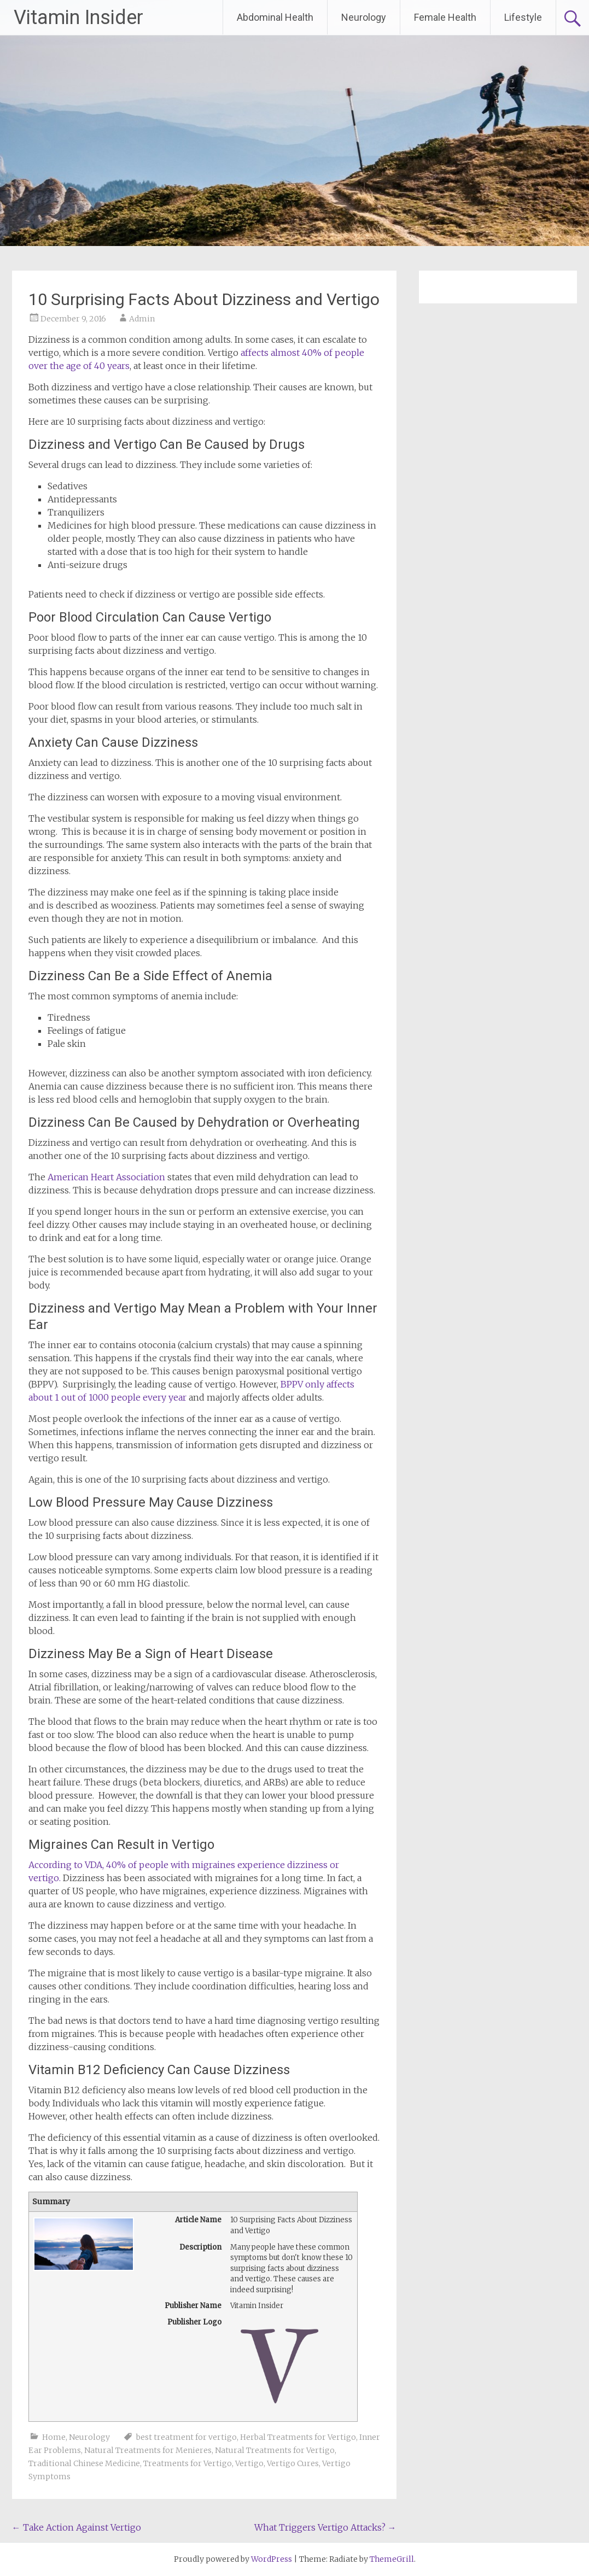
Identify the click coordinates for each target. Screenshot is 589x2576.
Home (54, 2437)
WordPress (271, 2559)
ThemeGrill (392, 2559)
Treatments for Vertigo (187, 2463)
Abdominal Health (275, 17)
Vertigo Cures (293, 2463)
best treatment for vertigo (186, 2437)
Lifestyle (523, 17)
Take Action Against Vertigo (76, 2527)
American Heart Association (106, 1177)
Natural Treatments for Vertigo (275, 2450)
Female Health (445, 17)
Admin (142, 319)
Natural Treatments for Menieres (148, 2450)
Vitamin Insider (78, 17)
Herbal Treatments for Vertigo (298, 2437)
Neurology (363, 17)
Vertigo (249, 2463)
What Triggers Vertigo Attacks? (325, 2527)
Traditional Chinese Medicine (84, 2463)
